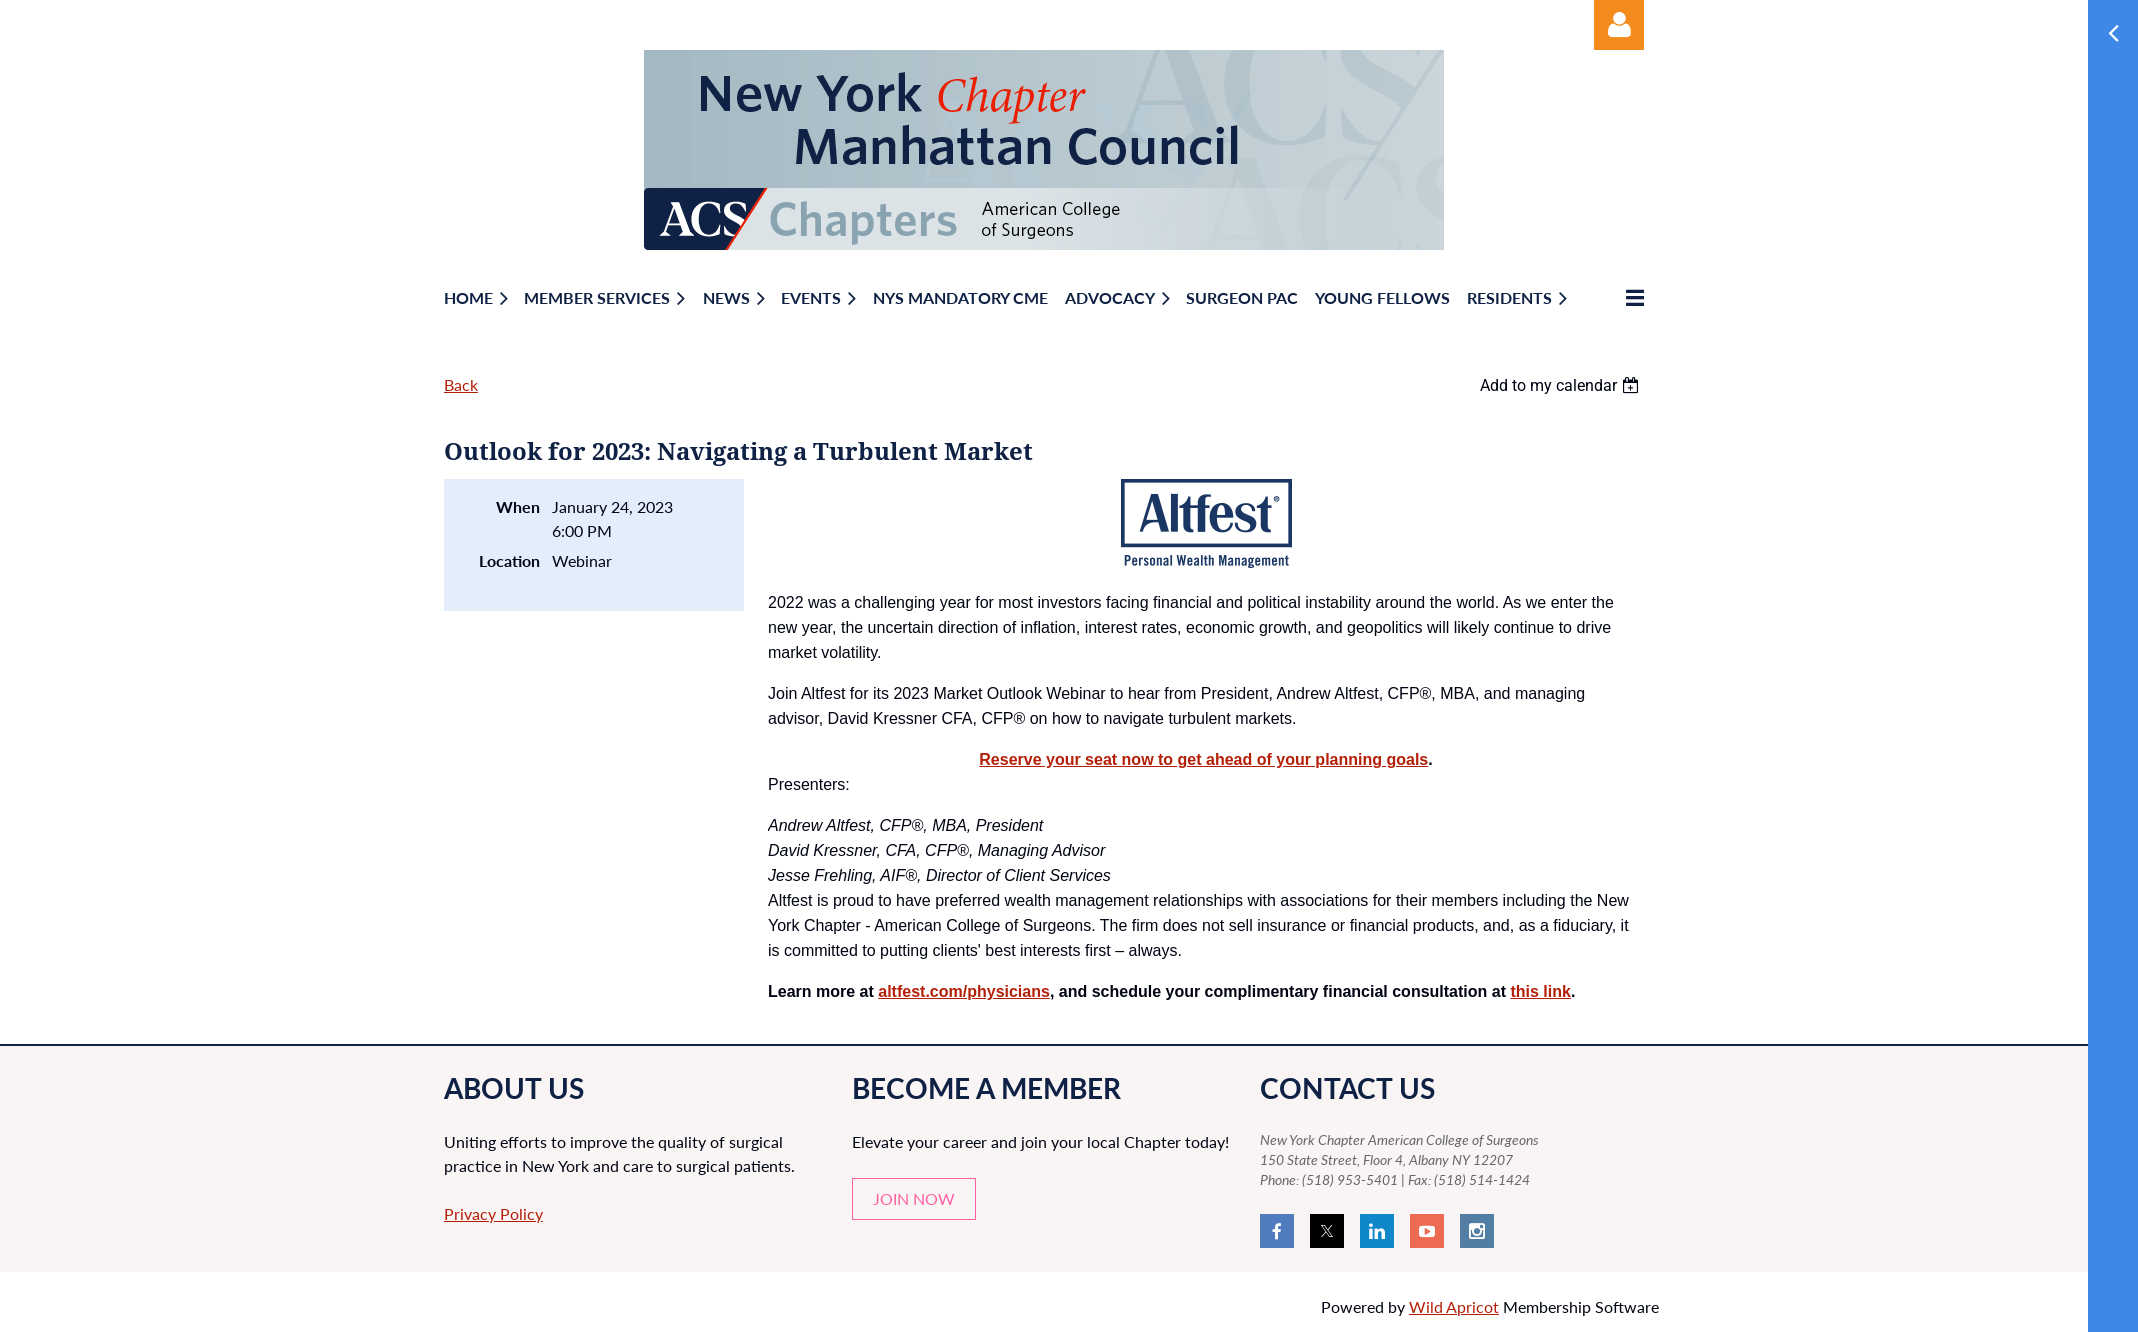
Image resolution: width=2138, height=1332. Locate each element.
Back (461, 384)
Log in (1619, 25)
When (518, 506)
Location (509, 560)
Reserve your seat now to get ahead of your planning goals (1203, 759)
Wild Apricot (1454, 1306)
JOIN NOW (914, 1198)
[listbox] (1562, 385)
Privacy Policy (493, 1213)
